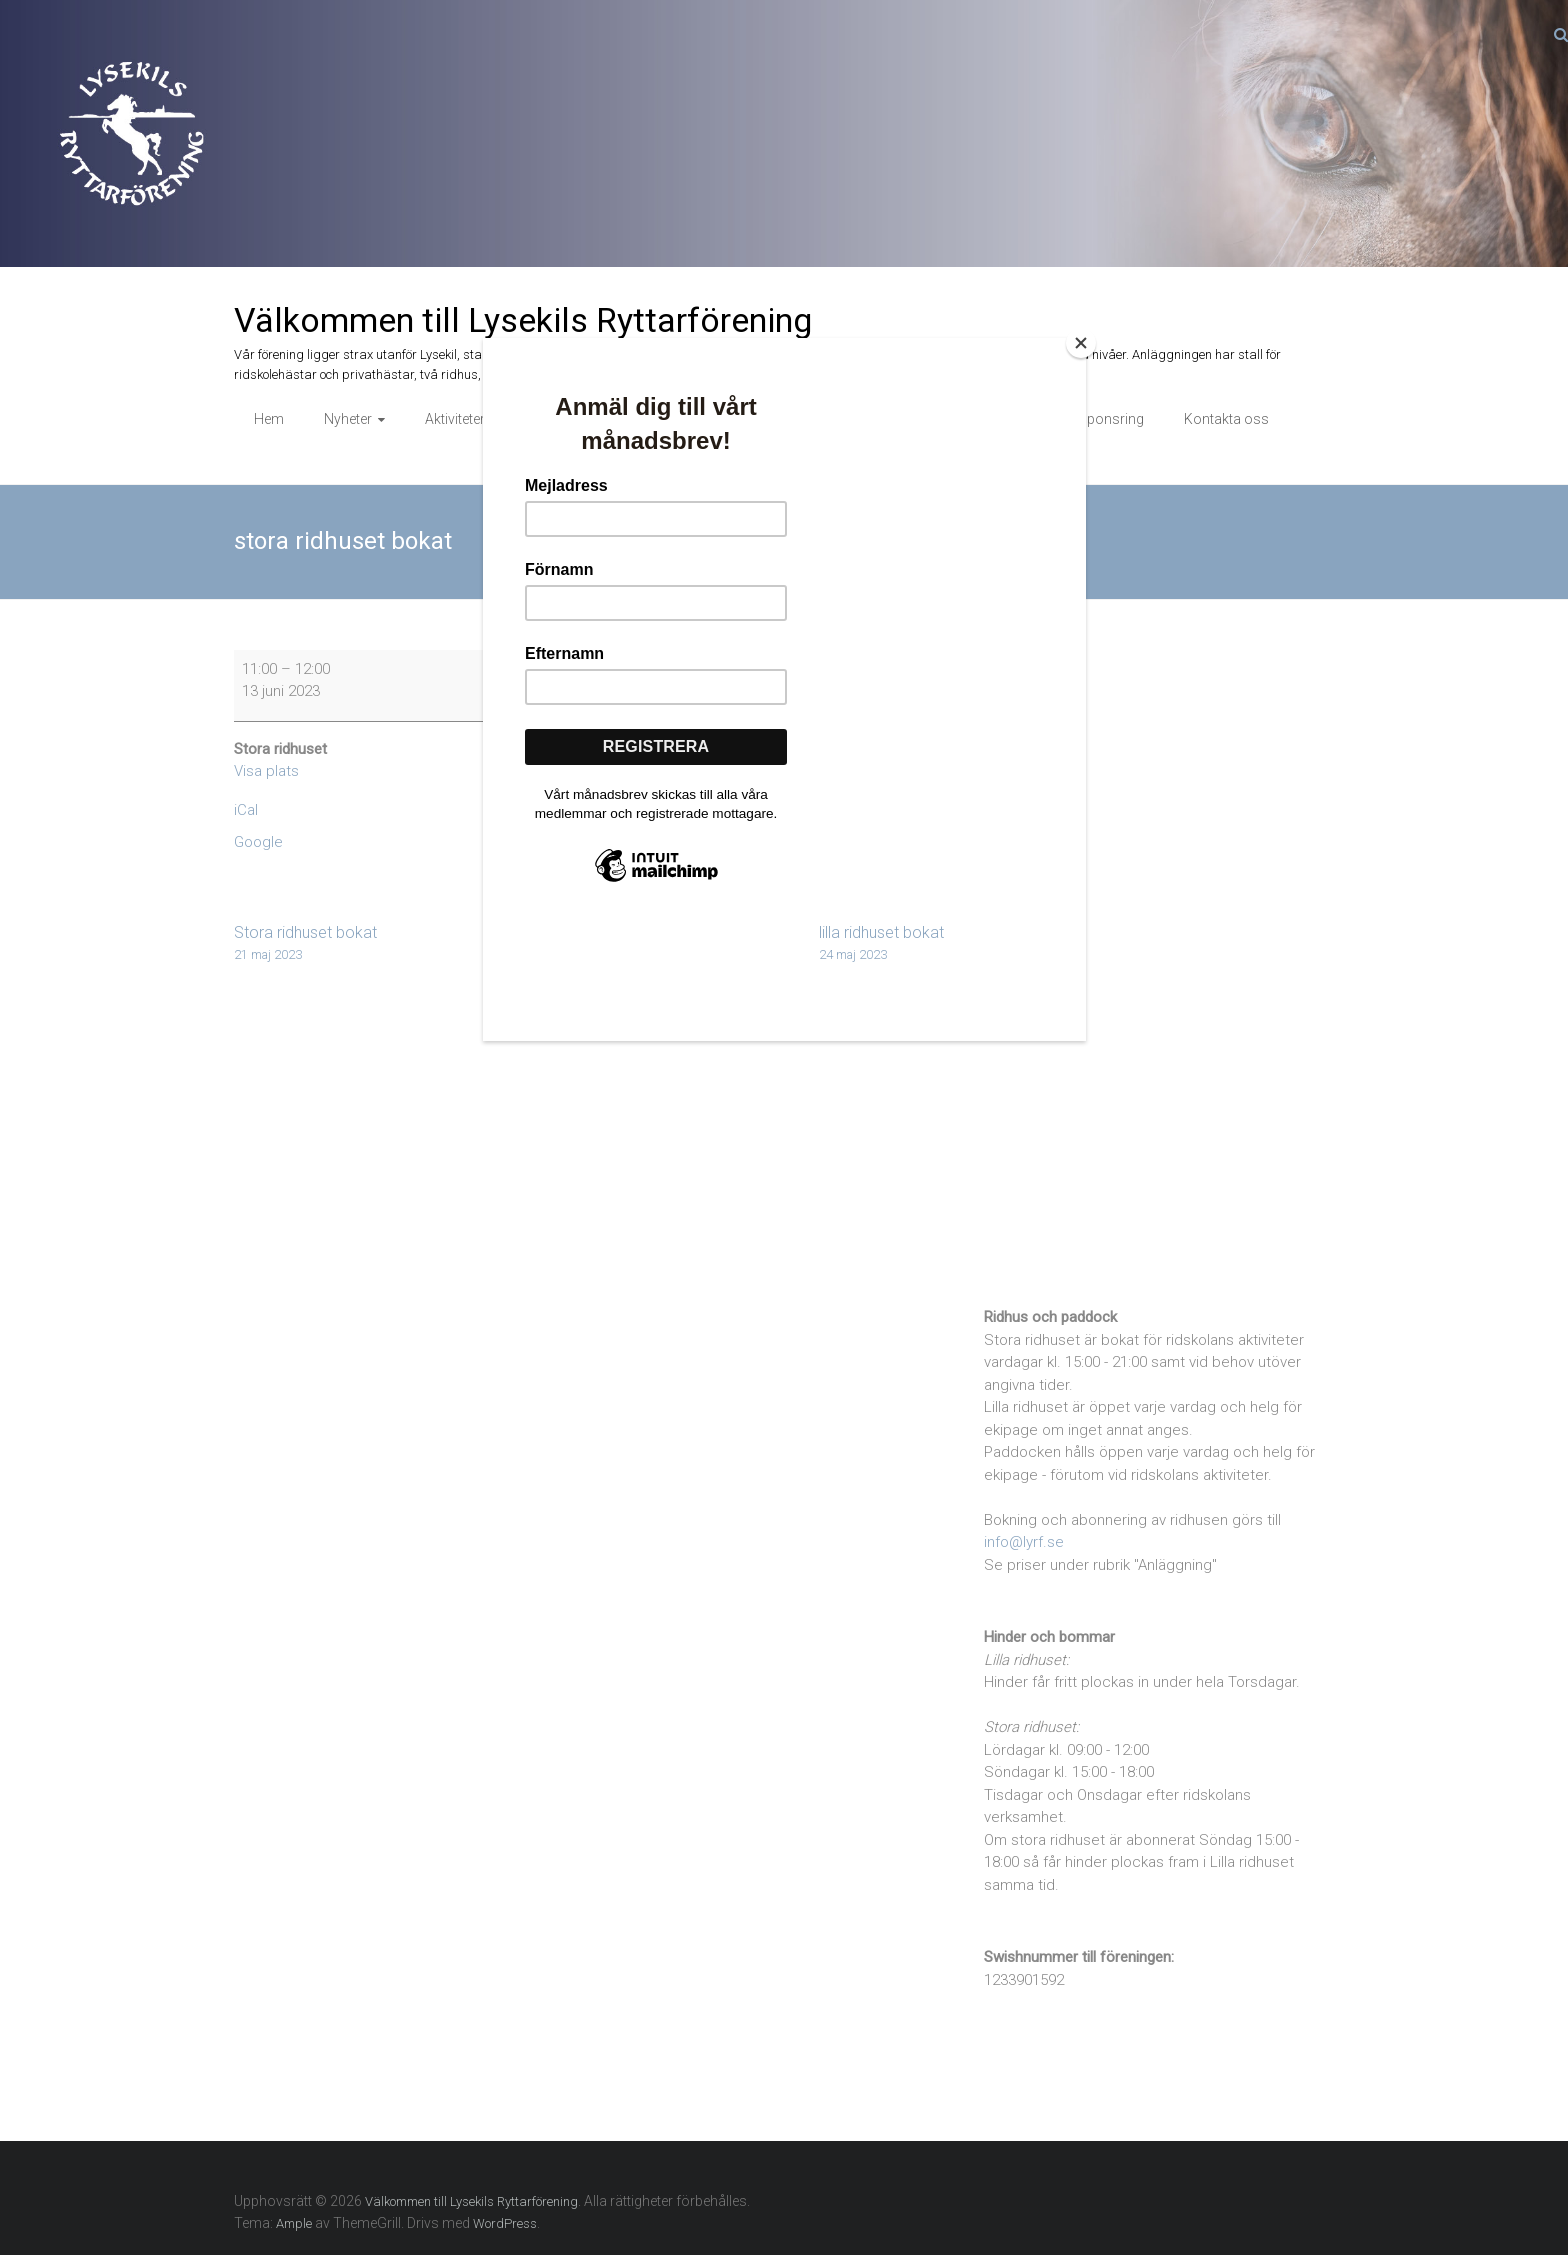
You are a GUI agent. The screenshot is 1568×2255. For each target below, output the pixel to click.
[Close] (1081, 343)
